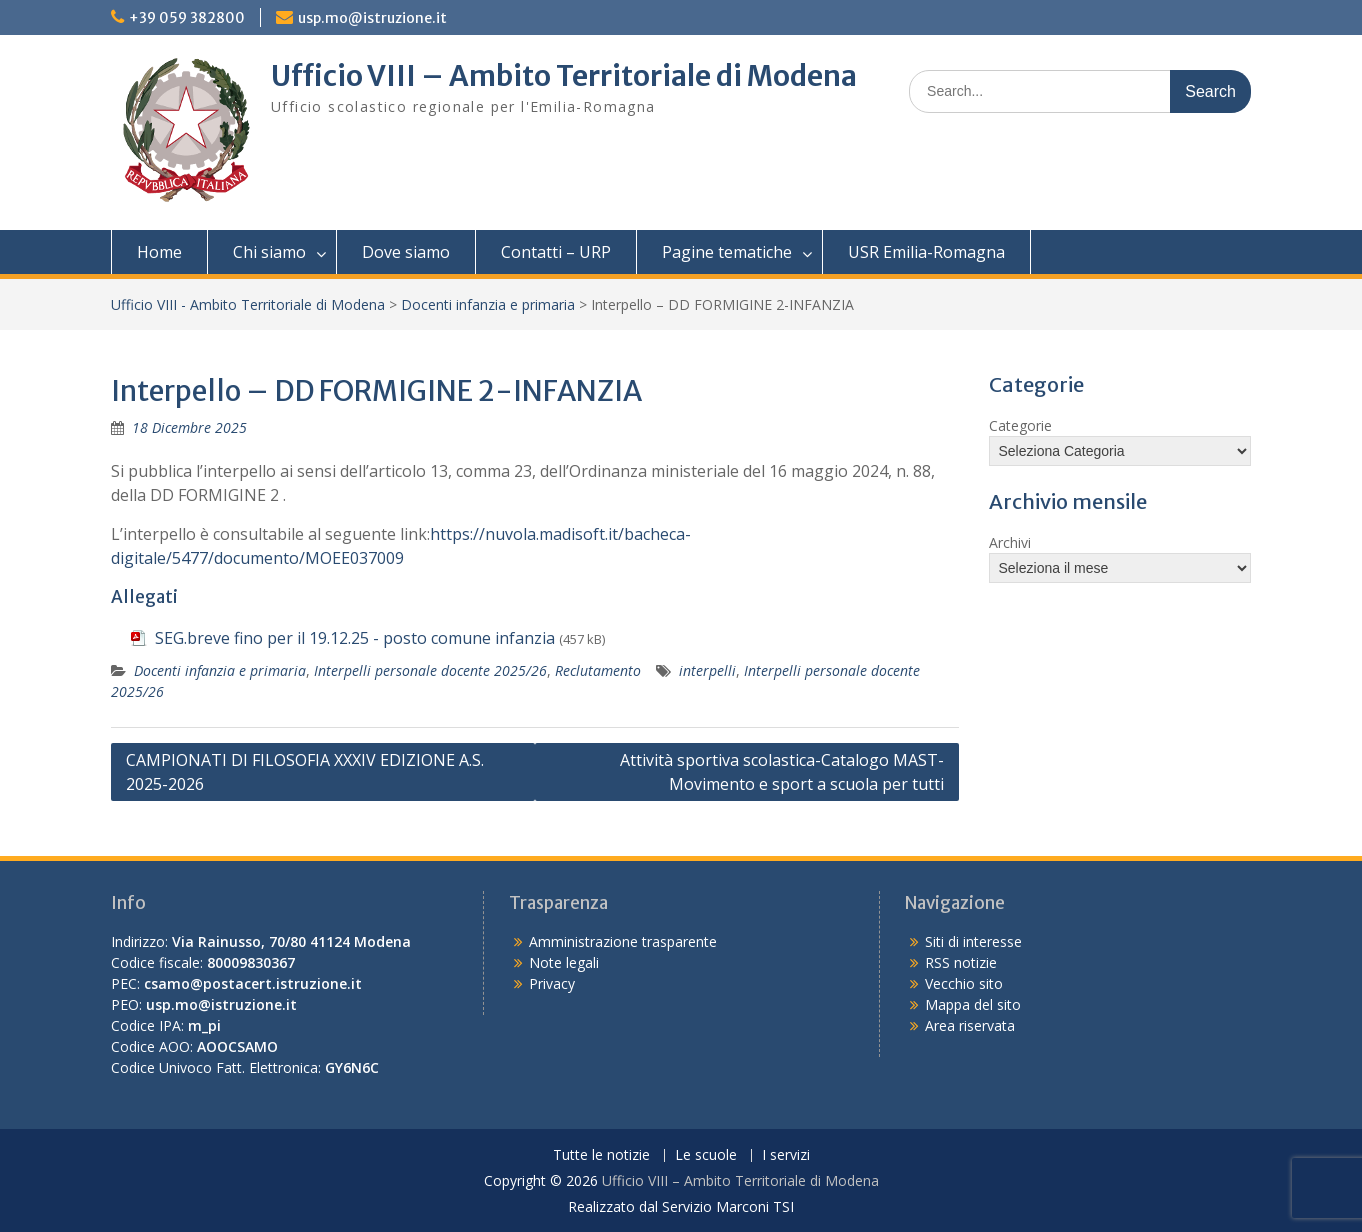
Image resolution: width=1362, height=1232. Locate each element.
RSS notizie (961, 962)
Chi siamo (269, 252)
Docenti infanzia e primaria (488, 304)
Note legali (564, 962)
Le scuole (706, 1155)
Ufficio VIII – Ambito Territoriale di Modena (564, 76)
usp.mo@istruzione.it (372, 18)
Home (159, 252)
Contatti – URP (556, 252)
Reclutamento (598, 670)
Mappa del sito (973, 1004)
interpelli (707, 670)
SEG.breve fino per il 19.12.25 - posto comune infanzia (355, 638)
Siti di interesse (973, 941)
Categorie (1020, 425)
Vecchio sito (964, 983)
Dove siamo (406, 252)
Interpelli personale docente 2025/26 (430, 670)
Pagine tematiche (727, 252)
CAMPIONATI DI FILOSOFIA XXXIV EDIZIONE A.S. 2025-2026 (305, 772)
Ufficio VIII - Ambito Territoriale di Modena (248, 304)
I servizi (786, 1155)
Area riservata (970, 1025)
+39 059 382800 (187, 18)
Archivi (1010, 542)
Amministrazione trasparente (623, 941)
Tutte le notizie (601, 1155)
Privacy (552, 983)
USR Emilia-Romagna (926, 252)
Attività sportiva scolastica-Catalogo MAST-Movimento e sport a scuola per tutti (782, 772)
